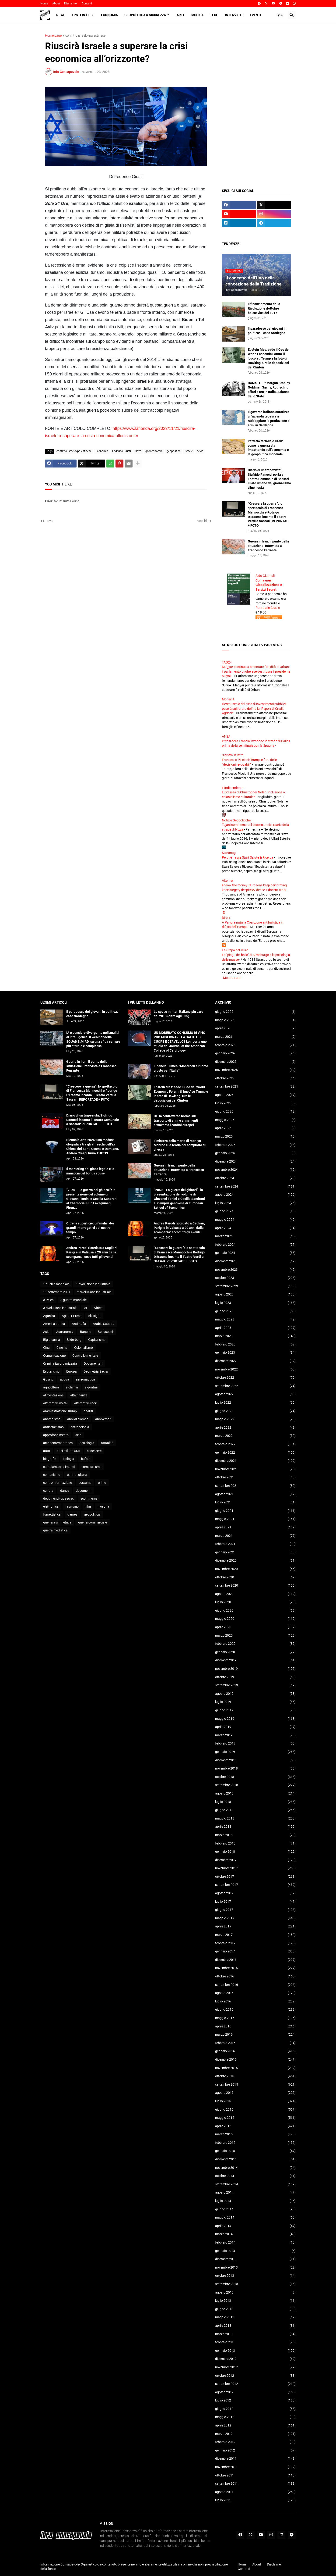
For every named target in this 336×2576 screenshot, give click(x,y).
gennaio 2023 (255, 1352)
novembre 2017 (255, 1868)
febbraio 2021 (255, 1544)
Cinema (61, 1347)
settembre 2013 (255, 2284)
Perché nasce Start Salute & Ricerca (247, 857)
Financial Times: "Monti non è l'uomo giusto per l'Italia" (181, 1068)
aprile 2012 (255, 2425)
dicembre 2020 (255, 1560)
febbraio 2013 (255, 2342)
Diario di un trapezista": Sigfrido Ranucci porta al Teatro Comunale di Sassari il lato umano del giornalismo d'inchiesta (269, 479)
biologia (68, 1459)
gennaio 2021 (255, 1552)
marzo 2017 (255, 1935)
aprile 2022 (255, 1427)
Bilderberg (74, 1340)
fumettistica (52, 1514)
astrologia (87, 1443)
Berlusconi (105, 1332)
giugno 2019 (255, 1710)
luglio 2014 (255, 2201)
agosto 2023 (255, 1294)
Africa (98, 1308)
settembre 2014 (255, 2184)
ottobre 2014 (255, 2176)
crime (102, 1482)
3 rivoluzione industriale (60, 1308)
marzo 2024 (255, 1236)
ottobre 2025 (255, 1078)
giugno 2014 (255, 2209)
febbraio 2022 (255, 1444)
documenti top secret (58, 1498)
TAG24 (227, 662)
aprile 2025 (255, 1128)
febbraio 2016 (255, 2043)
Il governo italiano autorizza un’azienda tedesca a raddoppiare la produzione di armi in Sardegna (269, 418)
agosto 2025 (255, 1095)
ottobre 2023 (255, 1278)
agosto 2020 (255, 1594)
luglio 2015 (255, 2101)
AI (85, 1308)
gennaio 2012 (255, 2450)
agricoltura (51, 1387)
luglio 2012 (255, 2400)
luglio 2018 (255, 1802)
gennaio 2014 (255, 2251)
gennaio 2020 (255, 1652)
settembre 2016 (255, 1985)
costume (85, 1482)
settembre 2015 (255, 2084)
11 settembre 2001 (56, 1292)
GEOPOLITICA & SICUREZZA (145, 15)
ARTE (181, 15)
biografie (49, 1459)
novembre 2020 (255, 1569)
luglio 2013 (255, 2300)
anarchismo (51, 1419)
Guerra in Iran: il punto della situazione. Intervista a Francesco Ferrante (268, 545)
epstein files (83, 15)
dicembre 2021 (255, 1461)
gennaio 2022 (255, 1452)
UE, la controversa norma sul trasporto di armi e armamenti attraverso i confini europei (176, 1120)
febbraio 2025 (255, 1145)
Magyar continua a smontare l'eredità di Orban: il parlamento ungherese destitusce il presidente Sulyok (256, 671)
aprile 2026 (255, 1028)
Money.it (228, 699)
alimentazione (53, 1395)
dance (64, 1490)
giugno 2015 (255, 2109)
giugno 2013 (255, 2309)
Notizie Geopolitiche (236, 820)
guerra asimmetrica (57, 1522)
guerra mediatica (55, 1530)
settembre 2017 (255, 1885)
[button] (280, 15)
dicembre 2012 (255, 2359)
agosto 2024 (255, 1194)
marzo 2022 (255, 1436)
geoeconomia (154, 451)
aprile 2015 (255, 2126)
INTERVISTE (234, 15)
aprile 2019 (255, 1727)
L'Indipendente (232, 788)
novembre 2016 (255, 1968)
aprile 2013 (255, 2325)
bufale (85, 1459)
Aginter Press (71, 1316)
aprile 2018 (255, 1826)
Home (44, 3)
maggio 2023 (255, 1319)
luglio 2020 (255, 1602)
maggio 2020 (255, 1618)
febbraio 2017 (255, 1943)
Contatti (87, 3)
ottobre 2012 (255, 2375)
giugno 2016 (255, 2009)
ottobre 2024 (255, 1178)
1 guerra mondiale (56, 1284)
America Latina (54, 1324)
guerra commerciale (92, 1522)
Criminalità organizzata (60, 1363)
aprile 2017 (255, 1926)
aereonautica (85, 1379)
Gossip (48, 1379)
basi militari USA (68, 1451)
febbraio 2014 (255, 2242)
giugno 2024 (255, 1211)
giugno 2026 (255, 1012)
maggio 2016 (255, 2018)
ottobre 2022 (255, 1377)
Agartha (49, 1316)
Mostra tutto (232, 978)
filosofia (103, 1506)
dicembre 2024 (255, 1161)
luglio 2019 (255, 1702)
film (88, 1506)
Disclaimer (70, 3)
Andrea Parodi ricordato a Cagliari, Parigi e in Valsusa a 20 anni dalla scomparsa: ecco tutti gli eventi (91, 1252)
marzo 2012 (255, 2434)
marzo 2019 (255, 1735)
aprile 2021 (255, 1527)
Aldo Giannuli (265, 576)
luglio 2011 (255, 2500)
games (72, 1514)
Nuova (48, 521)
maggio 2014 (255, 2217)
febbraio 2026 (255, 1045)
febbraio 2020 (255, 1643)
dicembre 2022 (255, 1361)
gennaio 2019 (255, 1752)
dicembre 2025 (255, 1062)
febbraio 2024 (255, 1244)
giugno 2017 (255, 1910)
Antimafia (79, 1324)
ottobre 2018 (255, 1777)
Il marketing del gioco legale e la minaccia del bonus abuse (90, 1171)
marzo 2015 (255, 2134)
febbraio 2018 (255, 1843)
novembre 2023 (255, 1269)
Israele (189, 451)
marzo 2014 (255, 2234)
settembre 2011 (255, 2483)
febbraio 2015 (255, 2143)
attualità (107, 1443)
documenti (83, 1490)
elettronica (51, 1506)
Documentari (93, 1363)
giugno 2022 (255, 1411)
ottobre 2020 (255, 1577)
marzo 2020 (255, 1635)
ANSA (226, 736)
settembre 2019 (255, 1685)
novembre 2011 (255, 2467)
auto (46, 1451)
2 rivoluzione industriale (94, 1292)
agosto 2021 (255, 1494)
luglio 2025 (255, 1103)
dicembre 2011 (255, 2458)
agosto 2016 (255, 1993)
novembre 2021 (255, 1469)
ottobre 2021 (255, 1477)
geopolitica (174, 451)
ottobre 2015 (255, 2076)
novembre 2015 (255, 2068)
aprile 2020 (255, 1627)
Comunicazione (54, 1355)
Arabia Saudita (103, 1324)
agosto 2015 (255, 2093)
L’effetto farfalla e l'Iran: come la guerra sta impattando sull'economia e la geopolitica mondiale (268, 447)
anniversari (103, 1419)
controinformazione (57, 1482)
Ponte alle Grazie (268, 608)
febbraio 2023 (255, 1344)
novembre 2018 (255, 1768)
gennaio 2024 (255, 1253)
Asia (46, 1332)
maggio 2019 (255, 1718)
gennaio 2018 (255, 1851)
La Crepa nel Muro (235, 950)
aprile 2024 (255, 1228)
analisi (88, 1411)
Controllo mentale (85, 1355)
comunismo (51, 1475)
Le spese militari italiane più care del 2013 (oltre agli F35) (178, 1014)
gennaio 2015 (255, 2151)
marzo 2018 (255, 1835)
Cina (46, 1347)
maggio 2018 (255, 1818)
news (200, 451)
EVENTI (255, 15)
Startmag (229, 853)
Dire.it (226, 918)
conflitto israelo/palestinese (85, 35)
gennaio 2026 (255, 1053)
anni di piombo (77, 1419)
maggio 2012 (255, 2417)
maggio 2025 (255, 1120)
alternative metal (55, 1403)
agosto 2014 (255, 2192)
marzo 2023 (255, 1336)
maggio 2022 (255, 1419)
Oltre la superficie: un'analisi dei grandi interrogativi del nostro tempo (90, 1227)
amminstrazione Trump (60, 1411)
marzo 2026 (255, 1037)
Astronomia (64, 1332)
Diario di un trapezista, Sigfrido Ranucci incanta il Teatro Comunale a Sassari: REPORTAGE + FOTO (92, 1119)
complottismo (91, 1467)
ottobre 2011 (255, 2475)
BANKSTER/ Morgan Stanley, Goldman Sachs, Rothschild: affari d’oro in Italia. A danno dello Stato (269, 389)
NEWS (60, 15)
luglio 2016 (255, 2001)
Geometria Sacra (96, 1371)
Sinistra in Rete (232, 755)
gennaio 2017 (255, 1951)
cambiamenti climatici (59, 1467)
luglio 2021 (255, 1502)
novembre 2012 (255, 2367)
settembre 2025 (255, 1086)
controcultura (77, 1475)
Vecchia (203, 521)
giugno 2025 (255, 1111)
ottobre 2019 (255, 1677)
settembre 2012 (255, 2384)
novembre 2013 (255, 2267)
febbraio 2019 (255, 1743)
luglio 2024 (255, 1203)
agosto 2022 (255, 1394)
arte (78, 1435)
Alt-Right (94, 1316)
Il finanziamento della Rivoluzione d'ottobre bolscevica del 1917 (264, 308)
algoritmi (91, 1387)
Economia (109, 15)
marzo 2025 (255, 1136)
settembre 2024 (255, 1186)
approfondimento (56, 1435)
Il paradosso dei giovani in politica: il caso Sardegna (267, 331)
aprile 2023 (255, 1328)
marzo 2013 (255, 2334)
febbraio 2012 (255, 2442)
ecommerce (88, 1498)
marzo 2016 (255, 2034)
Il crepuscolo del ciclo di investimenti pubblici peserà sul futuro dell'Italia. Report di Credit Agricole (254, 708)
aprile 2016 (255, 2026)
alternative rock (85, 1403)
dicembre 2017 (255, 1860)
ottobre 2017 (255, 1876)
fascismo (72, 1506)
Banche (85, 1332)
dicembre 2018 (255, 1760)
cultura (48, 1490)
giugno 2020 (255, 1610)
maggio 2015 (255, 2118)
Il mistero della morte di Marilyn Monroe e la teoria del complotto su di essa (180, 1145)
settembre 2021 (255, 1486)
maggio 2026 (255, 1020)
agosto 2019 (255, 1693)
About (56, 3)
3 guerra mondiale (73, 1300)
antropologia (79, 1427)
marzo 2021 (255, 1536)
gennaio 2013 (255, 2350)
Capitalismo (96, 1340)
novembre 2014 (255, 2168)
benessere (94, 1451)
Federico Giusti (121, 451)
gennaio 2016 (255, 2051)
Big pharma (51, 1340)
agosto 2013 (255, 2292)
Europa (71, 1371)
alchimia (72, 1387)
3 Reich (48, 1300)
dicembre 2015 (255, 2059)
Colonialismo (83, 1347)
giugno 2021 (255, 1511)
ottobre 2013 (255, 2275)
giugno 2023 (255, 1311)
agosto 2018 (255, 1793)
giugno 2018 (255, 1810)
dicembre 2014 (255, 2159)
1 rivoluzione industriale (93, 1284)
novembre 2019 (255, 1668)
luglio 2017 (255, 1901)
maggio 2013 (255, 2317)
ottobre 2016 (255, 1976)
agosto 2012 (255, 2392)
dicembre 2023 (255, 1261)
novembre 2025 (255, 1070)
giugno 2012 (255, 2409)
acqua (64, 1379)
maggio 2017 (255, 1918)
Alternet (227, 880)
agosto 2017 (255, 1893)
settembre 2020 (255, 1585)
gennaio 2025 (255, 1153)
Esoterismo (51, 1371)
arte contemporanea (58, 1443)
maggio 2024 (255, 1219)
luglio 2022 (255, 1402)
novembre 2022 (255, 1369)
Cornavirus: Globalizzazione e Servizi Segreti (269, 584)
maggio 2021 (255, 1519)
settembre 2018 (255, 1785)
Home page (53, 35)
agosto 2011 (255, 2492)
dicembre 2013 (255, 2259)
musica (197, 15)
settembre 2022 (255, 1386)
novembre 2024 (255, 1169)
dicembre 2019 (255, 1660)
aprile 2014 (255, 2226)
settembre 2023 (255, 1286)
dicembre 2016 (255, 1960)
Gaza (138, 451)
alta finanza (79, 1395)
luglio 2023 (255, 1303)
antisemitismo (53, 1427)
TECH (214, 15)
